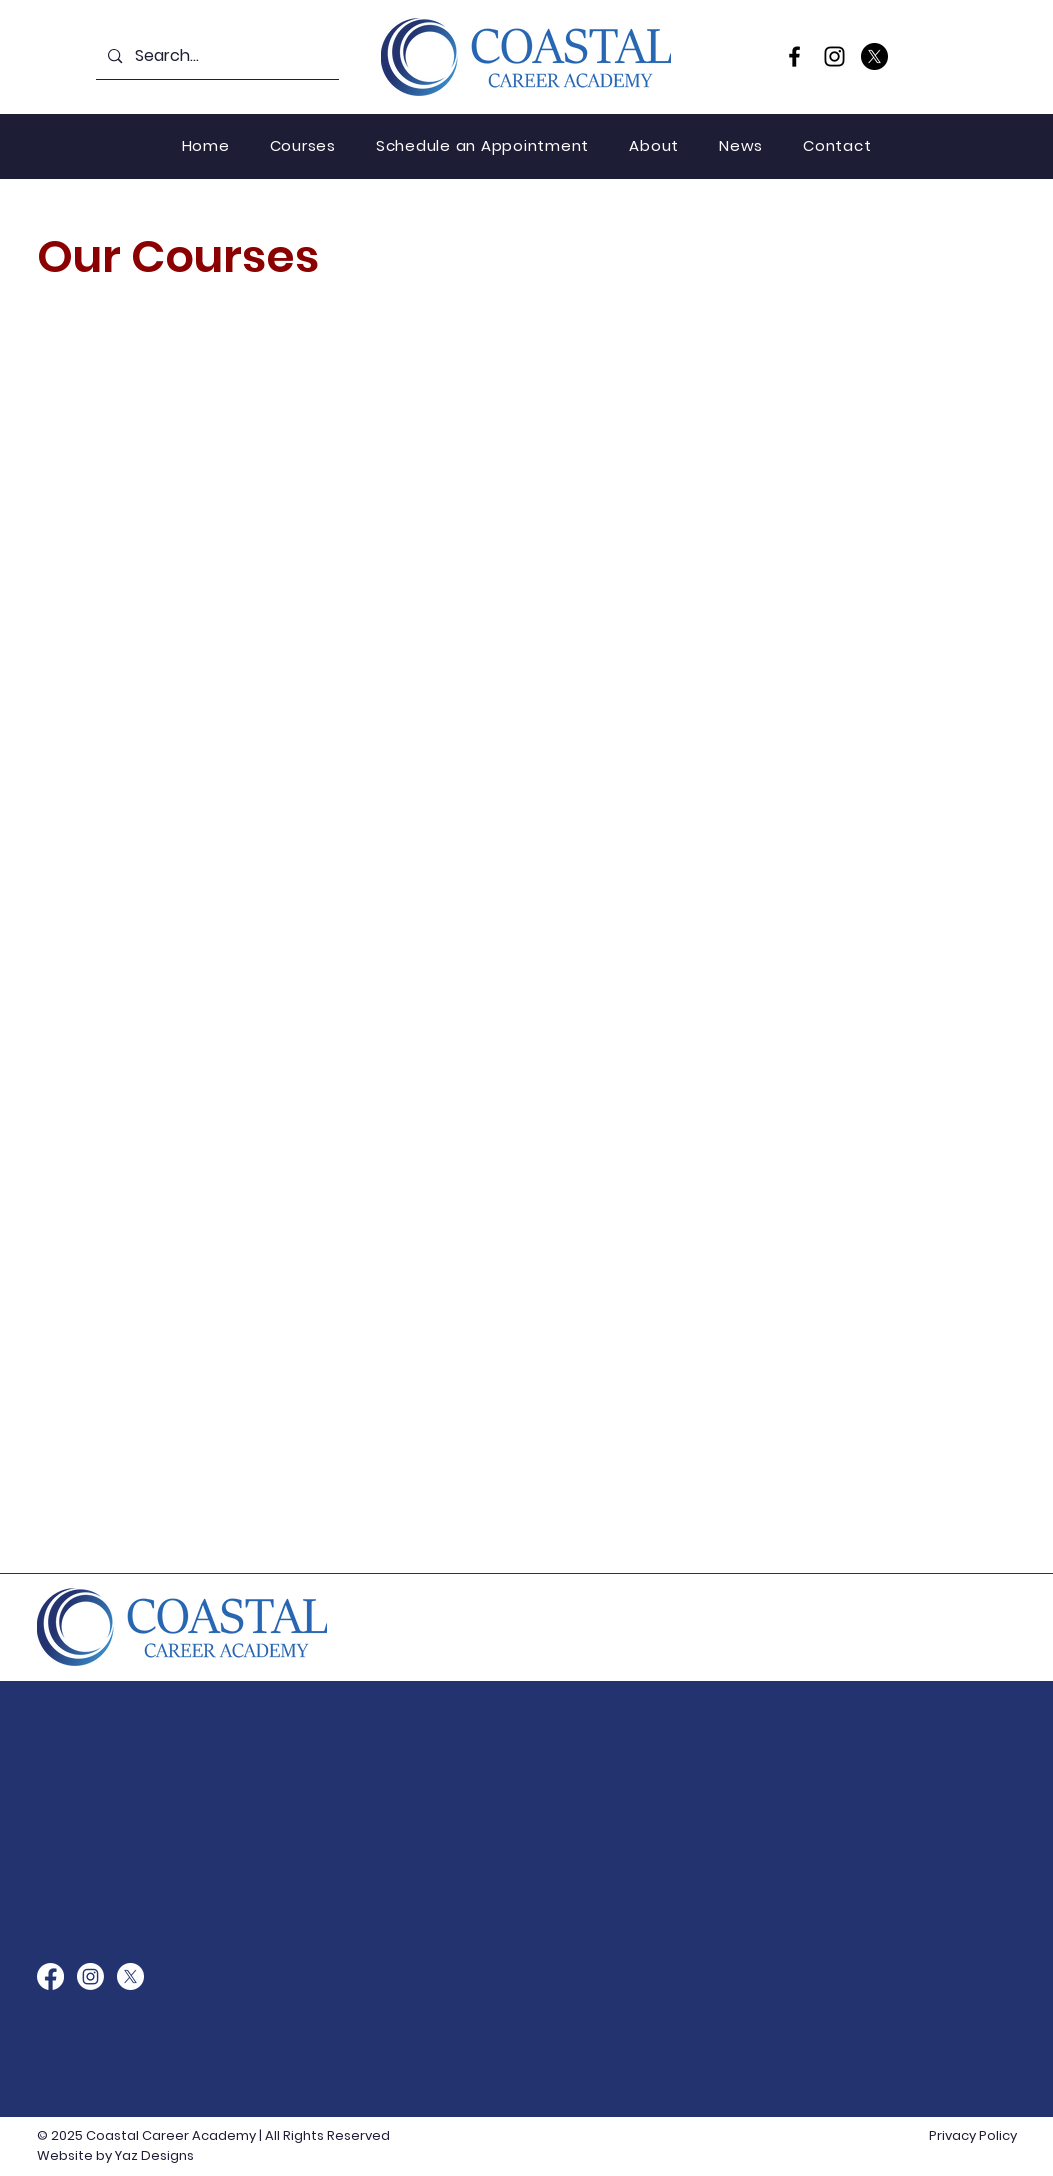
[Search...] (216, 56)
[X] (874, 56)
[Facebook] (794, 56)
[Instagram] (834, 56)
